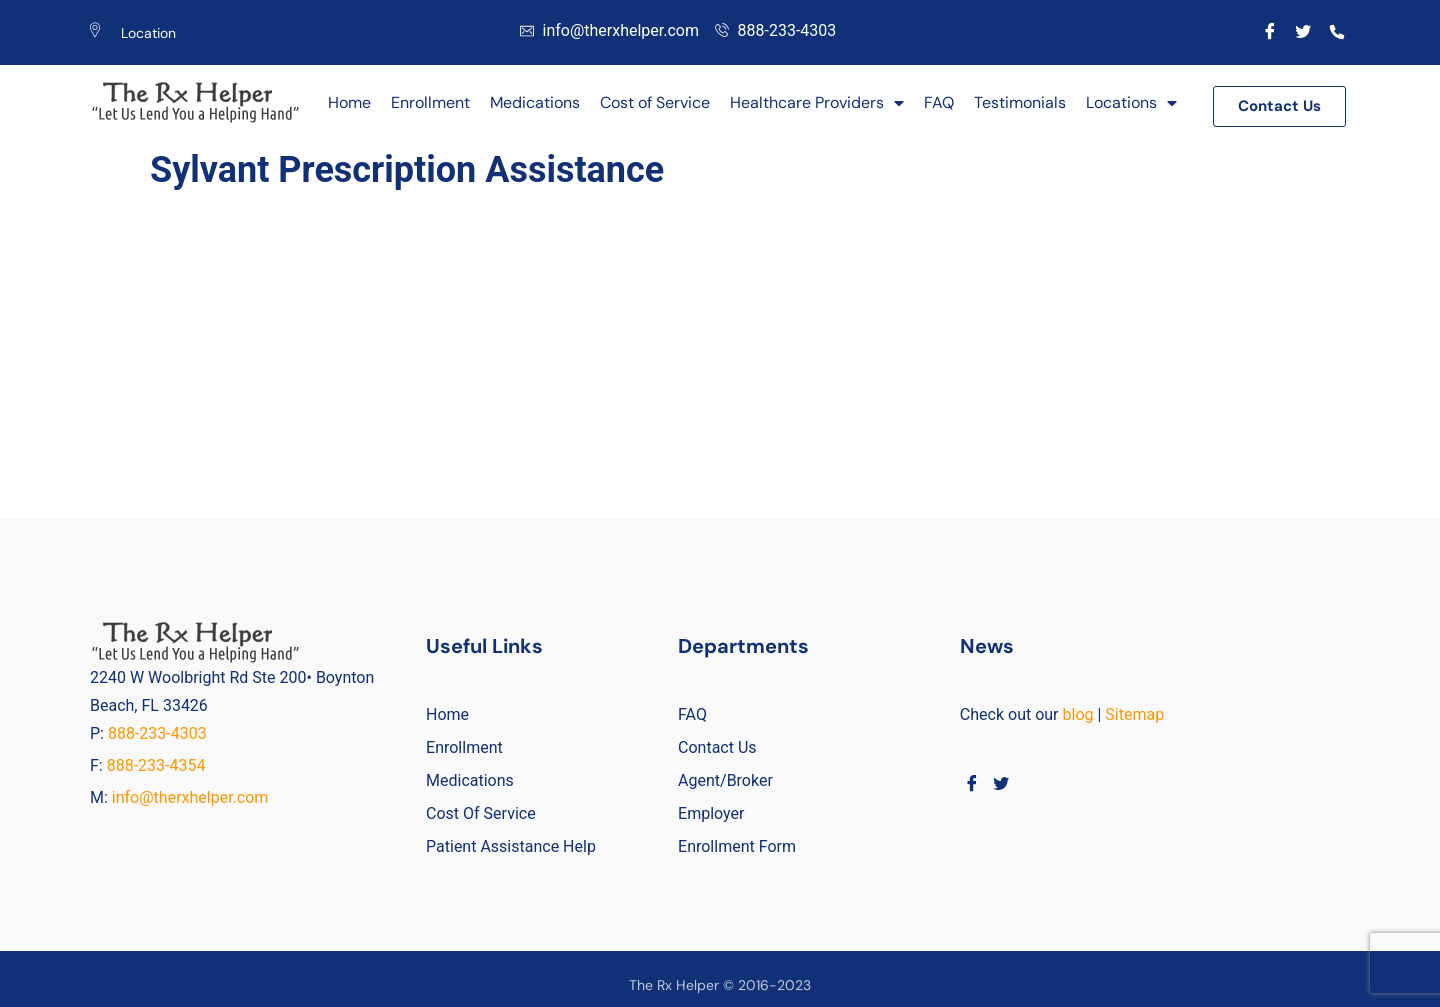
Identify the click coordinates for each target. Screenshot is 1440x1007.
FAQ (939, 102)
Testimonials (1020, 102)
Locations (1131, 103)
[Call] (1337, 31)
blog (1078, 714)
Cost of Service (655, 102)
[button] (1279, 106)
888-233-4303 (159, 733)
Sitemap (1134, 714)
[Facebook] (1269, 31)
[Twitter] (1303, 31)
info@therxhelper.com (190, 797)
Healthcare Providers (817, 103)
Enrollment (430, 102)
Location (148, 33)
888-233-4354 (156, 765)
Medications (535, 102)
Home (349, 102)
